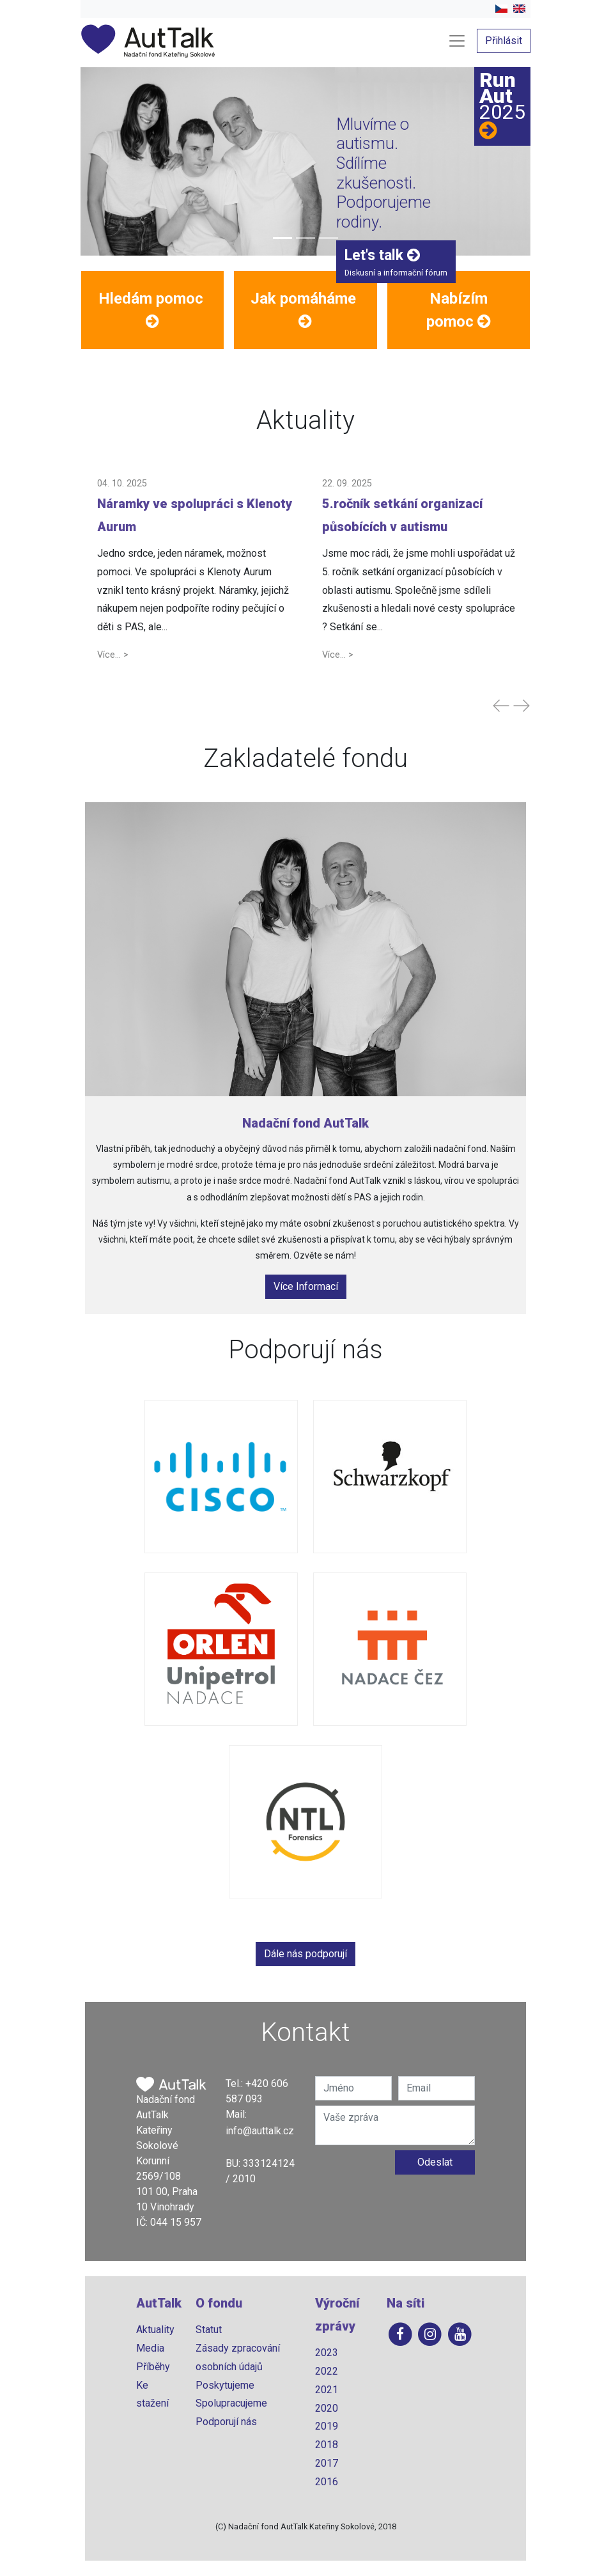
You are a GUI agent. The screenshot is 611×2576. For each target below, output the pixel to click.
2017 (326, 2463)
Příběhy (153, 2367)
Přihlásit (503, 41)
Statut (209, 2330)
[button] (152, 310)
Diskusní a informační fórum (395, 262)
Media (150, 2348)
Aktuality (155, 2330)
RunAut (502, 105)
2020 (326, 2408)
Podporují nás (226, 2422)
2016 (326, 2482)
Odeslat (434, 2162)
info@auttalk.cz (260, 2131)
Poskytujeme (225, 2385)
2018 (326, 2445)
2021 (326, 2390)
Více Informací (306, 1286)
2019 (326, 2426)
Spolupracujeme (231, 2403)
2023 (326, 2353)
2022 (326, 2371)
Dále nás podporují (305, 1954)
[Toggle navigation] (457, 41)
